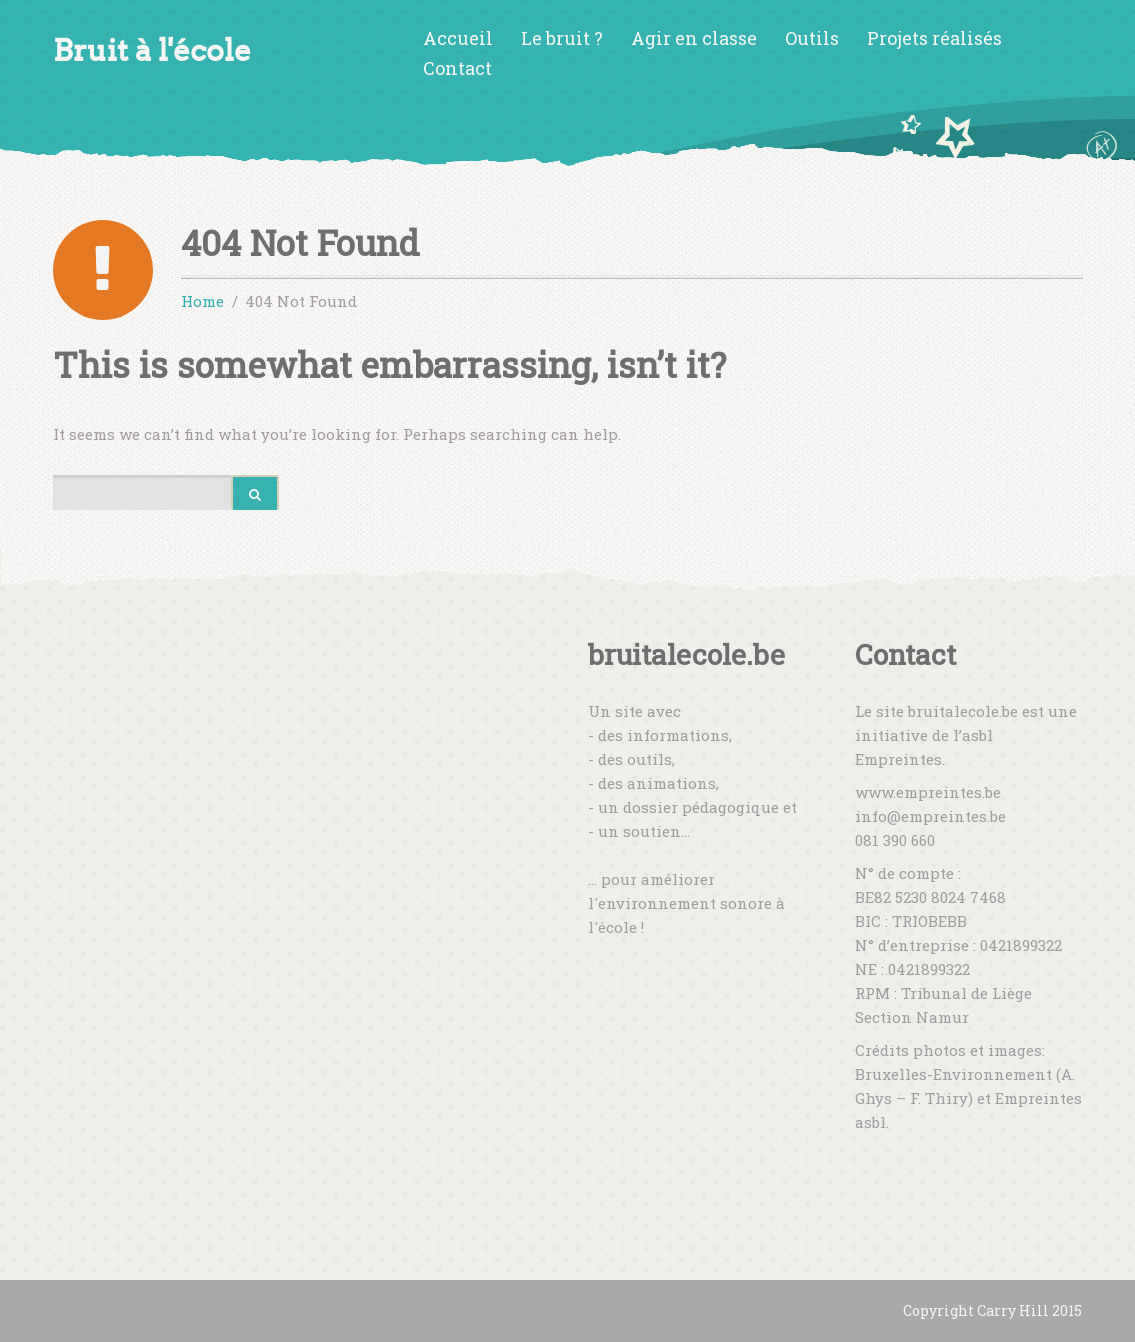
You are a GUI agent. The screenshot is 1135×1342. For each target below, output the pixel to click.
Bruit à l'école (152, 50)
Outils (812, 38)
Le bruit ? (562, 38)
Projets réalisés (934, 38)
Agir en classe (694, 38)
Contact (457, 68)
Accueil (458, 38)
